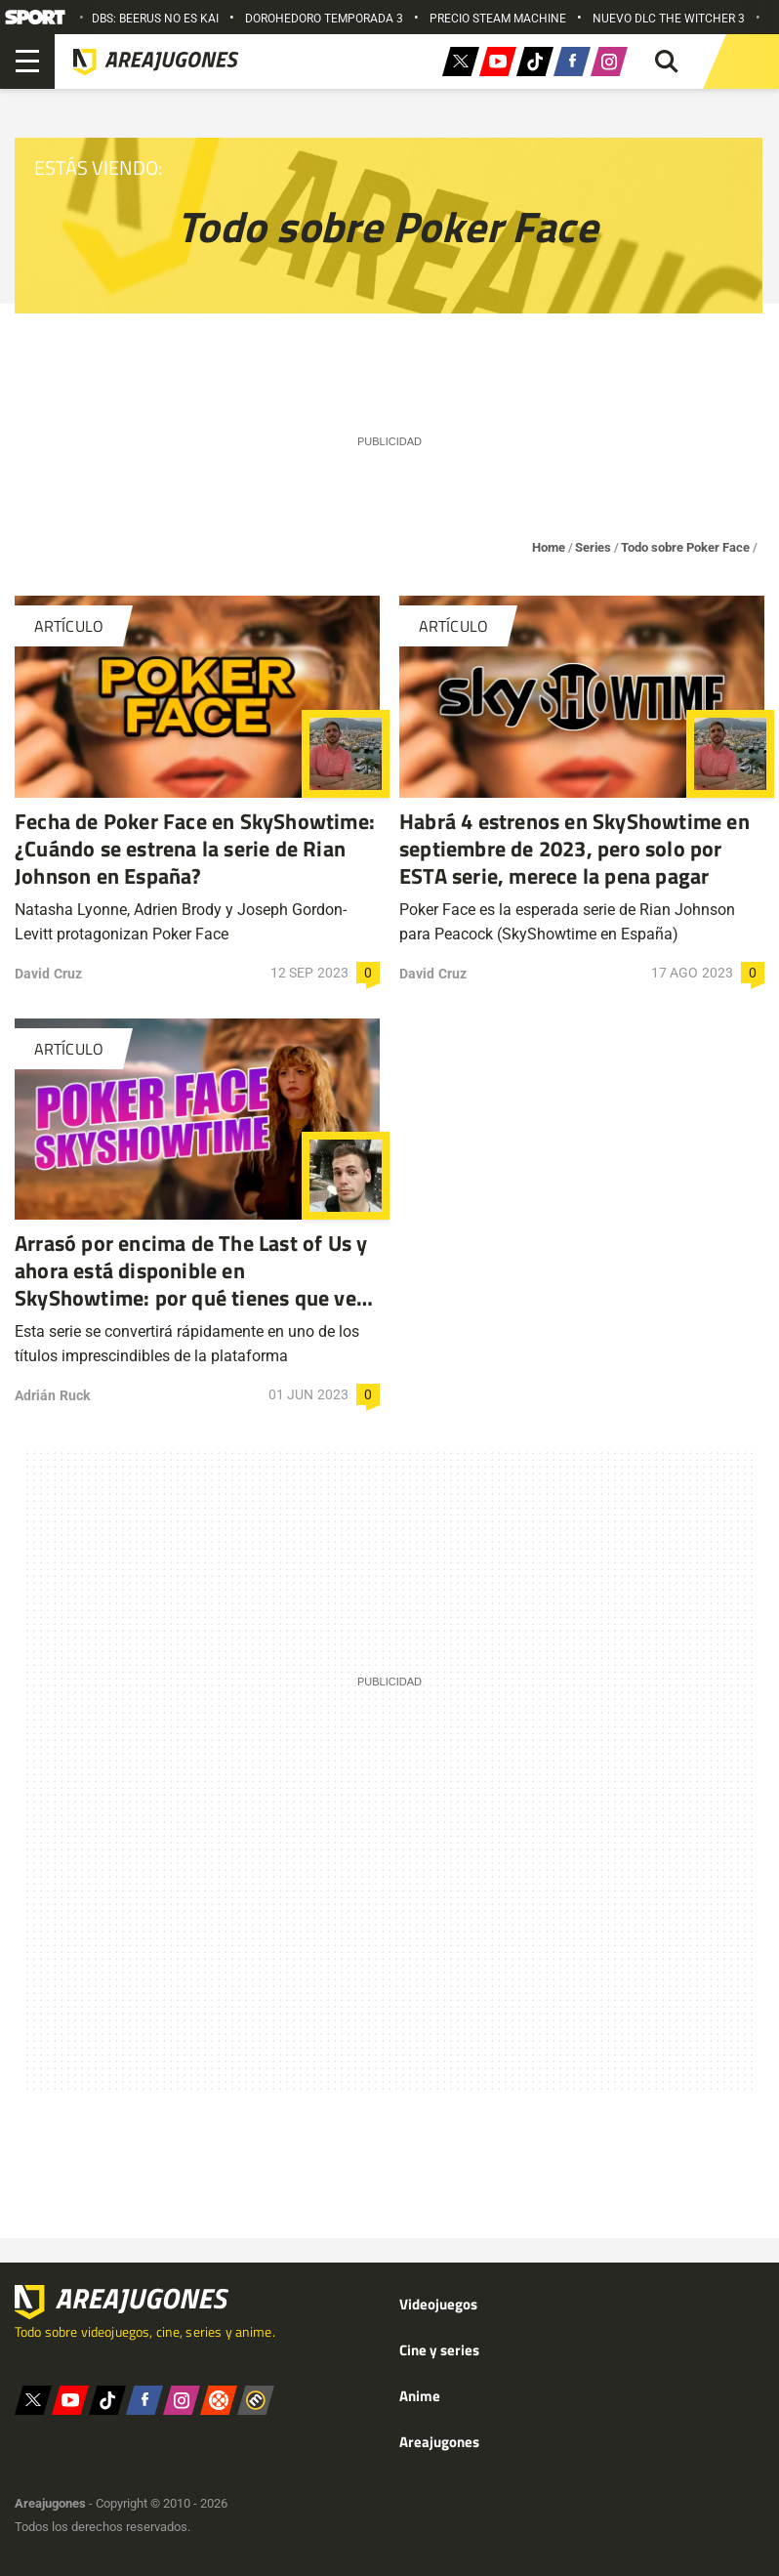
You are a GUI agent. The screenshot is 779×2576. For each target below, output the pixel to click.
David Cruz (48, 973)
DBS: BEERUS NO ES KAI (155, 18)
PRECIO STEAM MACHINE (498, 18)
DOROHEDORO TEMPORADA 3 (324, 18)
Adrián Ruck (52, 1395)
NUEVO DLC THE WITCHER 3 (669, 18)
